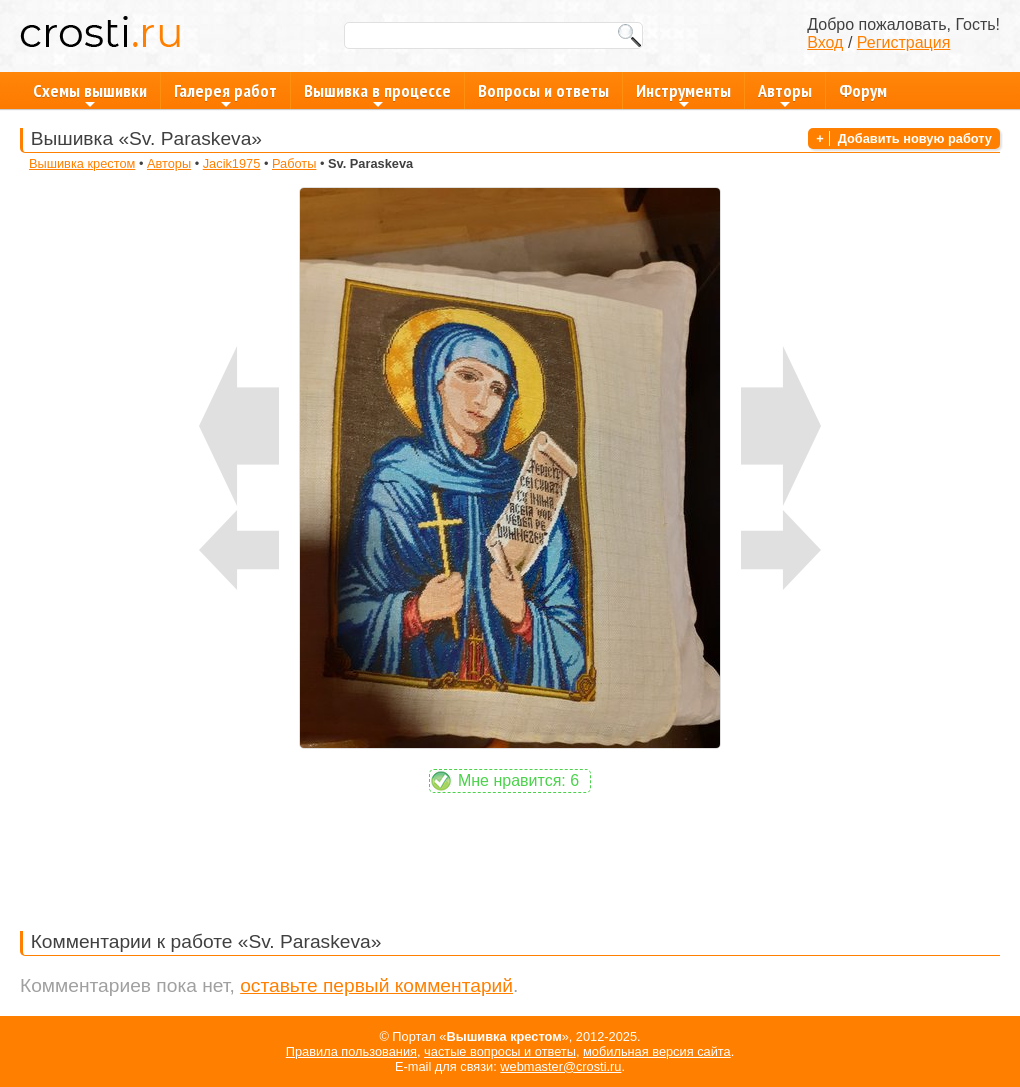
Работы (294, 163)
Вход (825, 42)
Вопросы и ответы (543, 90)
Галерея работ (225, 94)
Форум (863, 90)
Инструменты (683, 94)
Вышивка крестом (82, 163)
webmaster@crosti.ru (560, 1066)
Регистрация (904, 42)
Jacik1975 (232, 163)
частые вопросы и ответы (500, 1051)
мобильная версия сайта (657, 1051)
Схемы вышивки (90, 94)
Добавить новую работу (915, 138)
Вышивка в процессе (377, 94)
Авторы (785, 94)
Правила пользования (351, 1051)
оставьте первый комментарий (376, 985)
